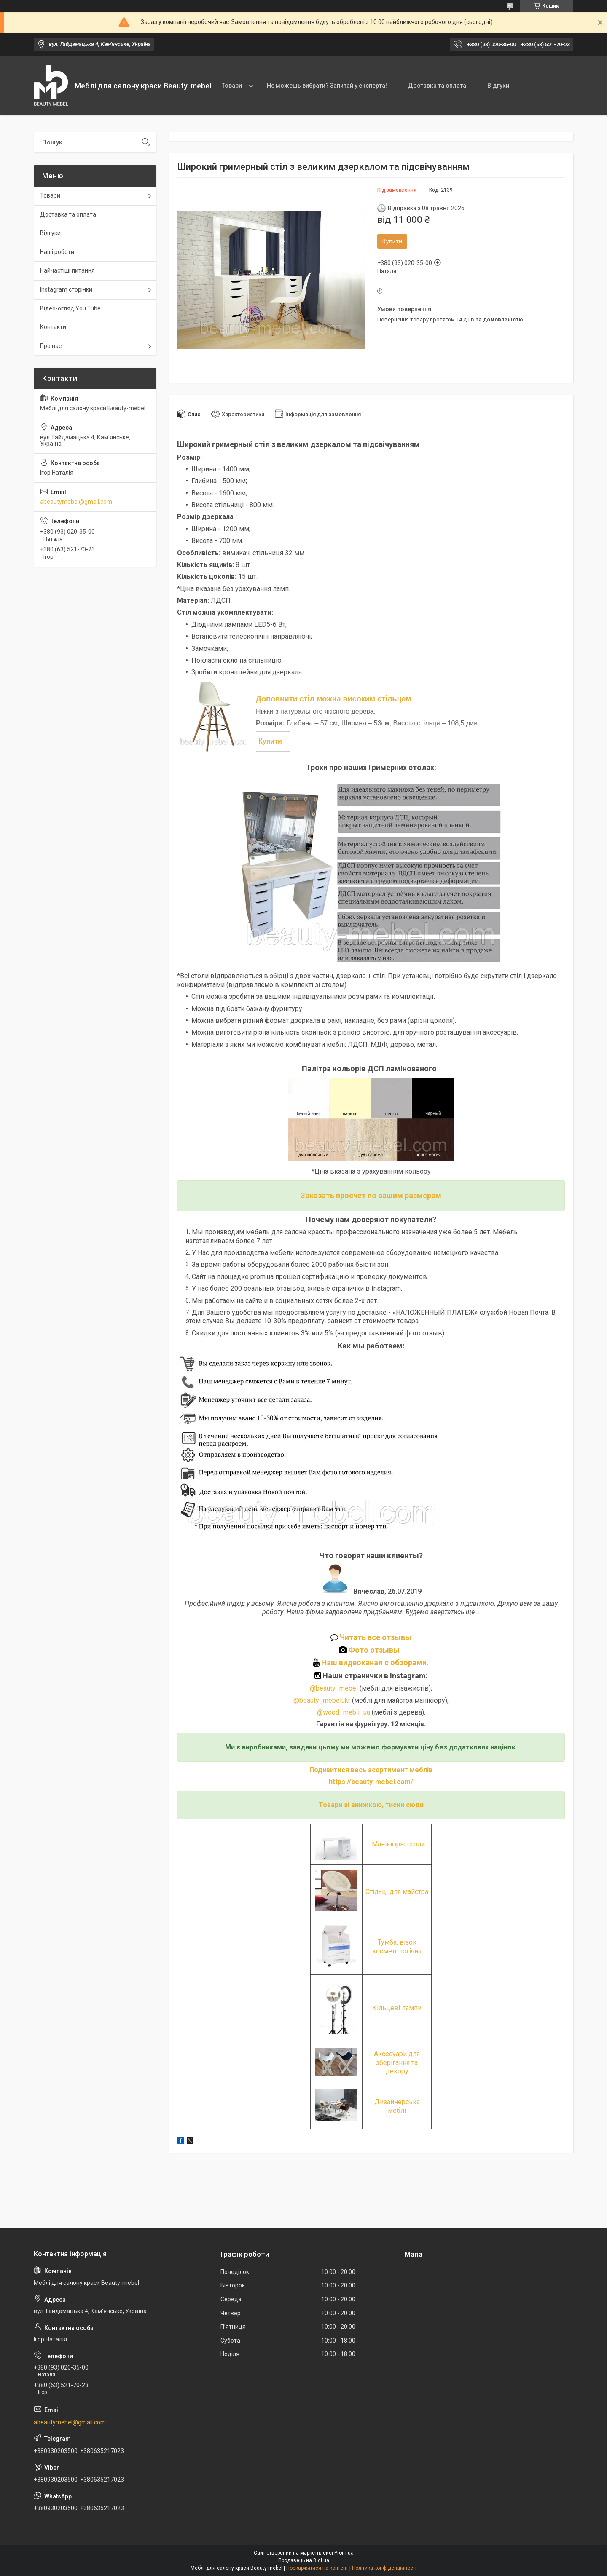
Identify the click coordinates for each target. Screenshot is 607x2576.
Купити (392, 241)
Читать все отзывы (375, 1637)
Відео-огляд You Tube (70, 308)
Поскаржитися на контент (317, 2568)
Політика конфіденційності (384, 2568)
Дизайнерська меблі (397, 2106)
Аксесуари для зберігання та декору (397, 2062)
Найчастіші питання (67, 270)
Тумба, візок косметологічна (397, 1946)
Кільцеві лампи (397, 2008)
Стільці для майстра (396, 1892)
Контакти (53, 327)
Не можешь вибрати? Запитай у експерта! (327, 85)
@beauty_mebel (335, 1688)
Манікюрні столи (398, 1844)
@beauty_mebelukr (321, 1700)
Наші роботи (57, 252)
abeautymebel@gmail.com (76, 501)
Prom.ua (344, 2553)
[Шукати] (146, 142)
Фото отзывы (371, 1649)
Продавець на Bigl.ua (303, 2560)
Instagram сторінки (66, 289)
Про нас (51, 345)
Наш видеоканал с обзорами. (371, 1662)
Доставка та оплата (437, 85)
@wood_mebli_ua (343, 1712)
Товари (232, 85)
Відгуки (498, 85)
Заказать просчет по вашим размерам (371, 1195)
